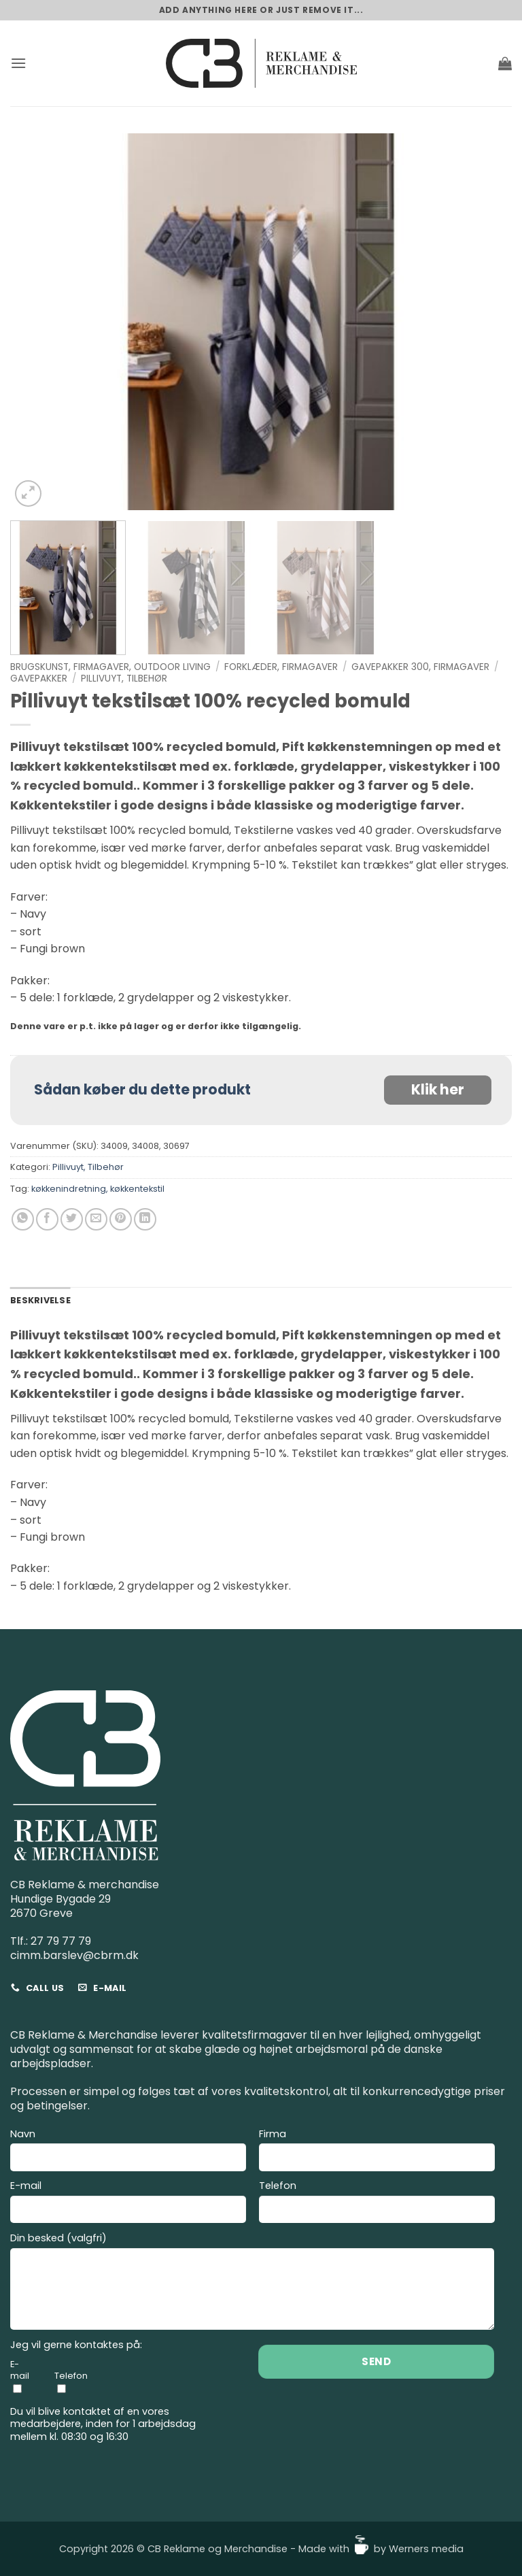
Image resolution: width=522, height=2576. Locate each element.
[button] (18, 63)
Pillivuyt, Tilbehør (124, 678)
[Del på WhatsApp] (23, 1219)
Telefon (377, 2203)
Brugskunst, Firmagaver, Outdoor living (110, 666)
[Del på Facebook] (47, 1219)
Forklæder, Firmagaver (281, 666)
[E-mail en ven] (96, 1219)
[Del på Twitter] (71, 1219)
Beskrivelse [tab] (40, 1300)
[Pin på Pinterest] (120, 1219)
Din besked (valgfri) (252, 2283)
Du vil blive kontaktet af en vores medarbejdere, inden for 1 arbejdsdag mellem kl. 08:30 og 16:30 (103, 2424)
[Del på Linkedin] (145, 1219)
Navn (128, 2152)
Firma (377, 2152)
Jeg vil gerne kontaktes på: (76, 2345)
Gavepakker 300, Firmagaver (420, 666)
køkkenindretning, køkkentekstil (97, 1188)
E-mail (128, 2203)
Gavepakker (38, 678)
